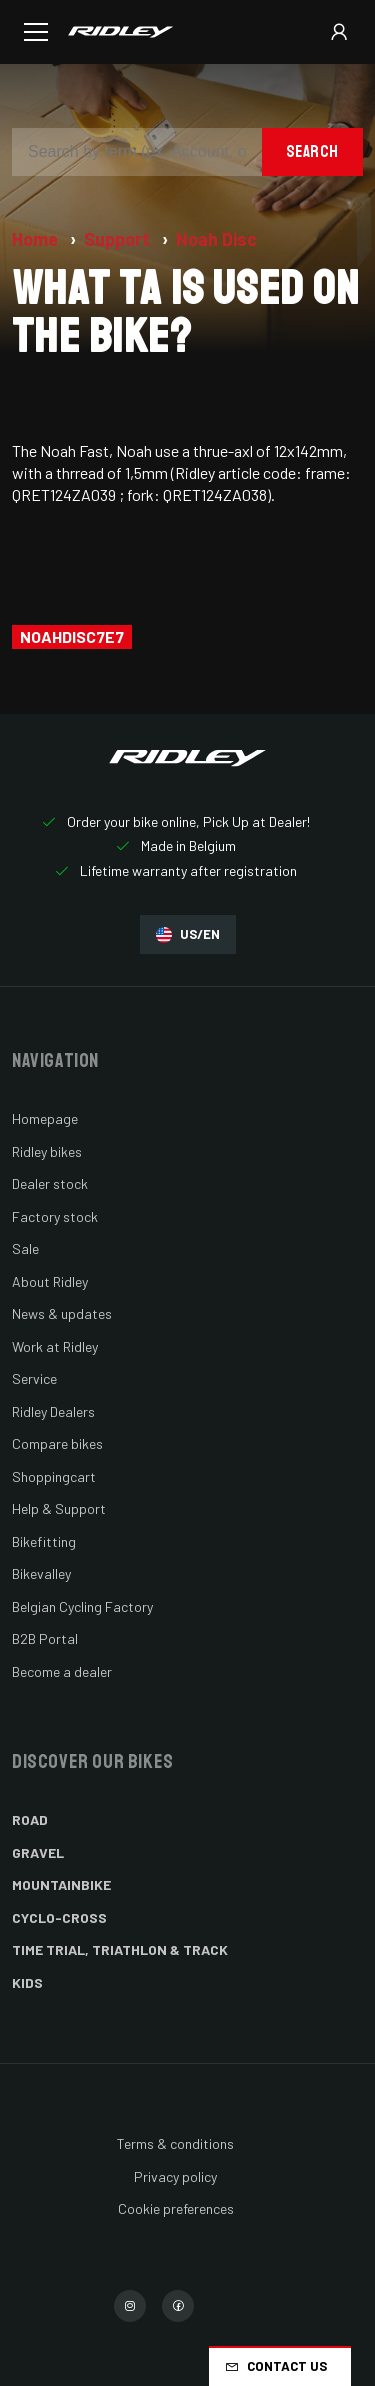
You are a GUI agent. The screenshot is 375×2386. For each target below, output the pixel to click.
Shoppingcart (54, 1476)
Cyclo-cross (59, 1917)
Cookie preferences (176, 2208)
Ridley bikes (47, 1151)
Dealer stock (50, 1183)
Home (37, 239)
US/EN (188, 934)
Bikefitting (44, 1541)
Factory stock (55, 1216)
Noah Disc (216, 239)
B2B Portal (45, 1638)
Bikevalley (41, 1573)
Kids (27, 1982)
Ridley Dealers (53, 1411)
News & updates (62, 1313)
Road (30, 1819)
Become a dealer (62, 1671)
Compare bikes (57, 1443)
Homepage (45, 1118)
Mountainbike (61, 1884)
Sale (25, 1248)
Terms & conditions (175, 2143)
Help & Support (59, 1508)
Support (119, 239)
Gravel (38, 1852)
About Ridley (50, 1281)
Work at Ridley (55, 1346)
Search (312, 151)
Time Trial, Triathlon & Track (120, 1949)
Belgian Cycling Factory (82, 1606)
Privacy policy (175, 2176)
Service (34, 1378)
